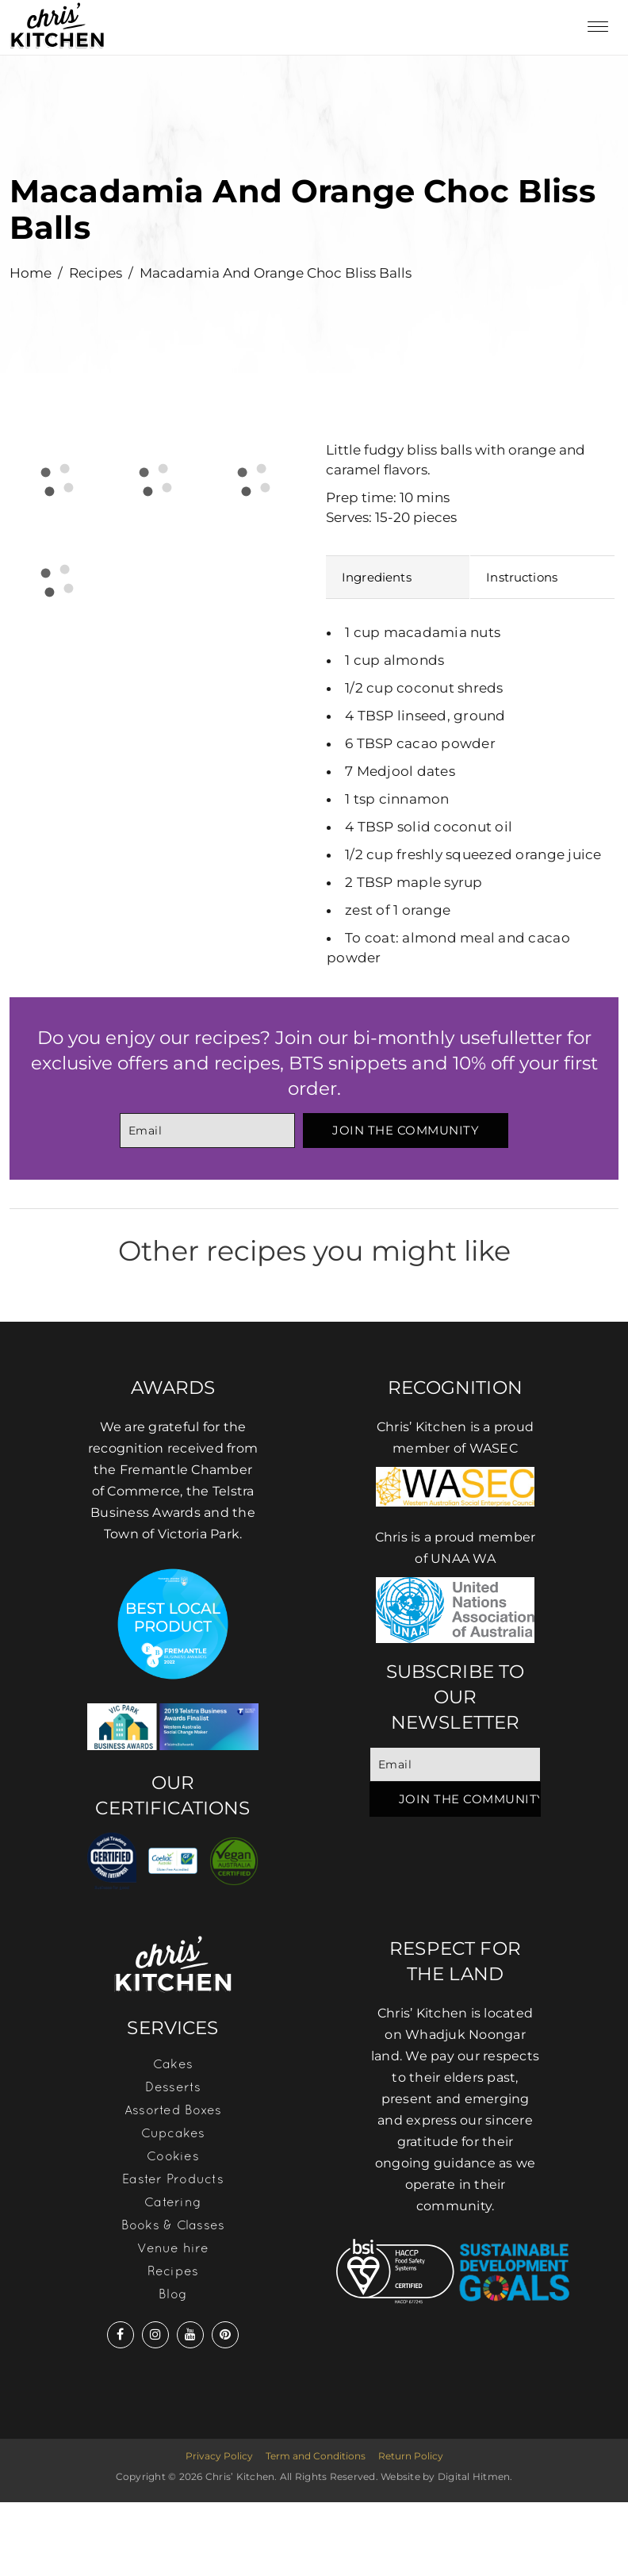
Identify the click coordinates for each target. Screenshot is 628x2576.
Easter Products (173, 2178)
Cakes (173, 2063)
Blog (173, 2293)
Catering (172, 2201)
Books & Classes (173, 2224)
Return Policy (410, 2456)
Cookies (173, 2155)
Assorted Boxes (173, 2109)
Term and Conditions (316, 2456)
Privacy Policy (219, 2456)
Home (31, 273)
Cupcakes (173, 2132)
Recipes (95, 273)
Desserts (173, 2086)
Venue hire (173, 2247)
